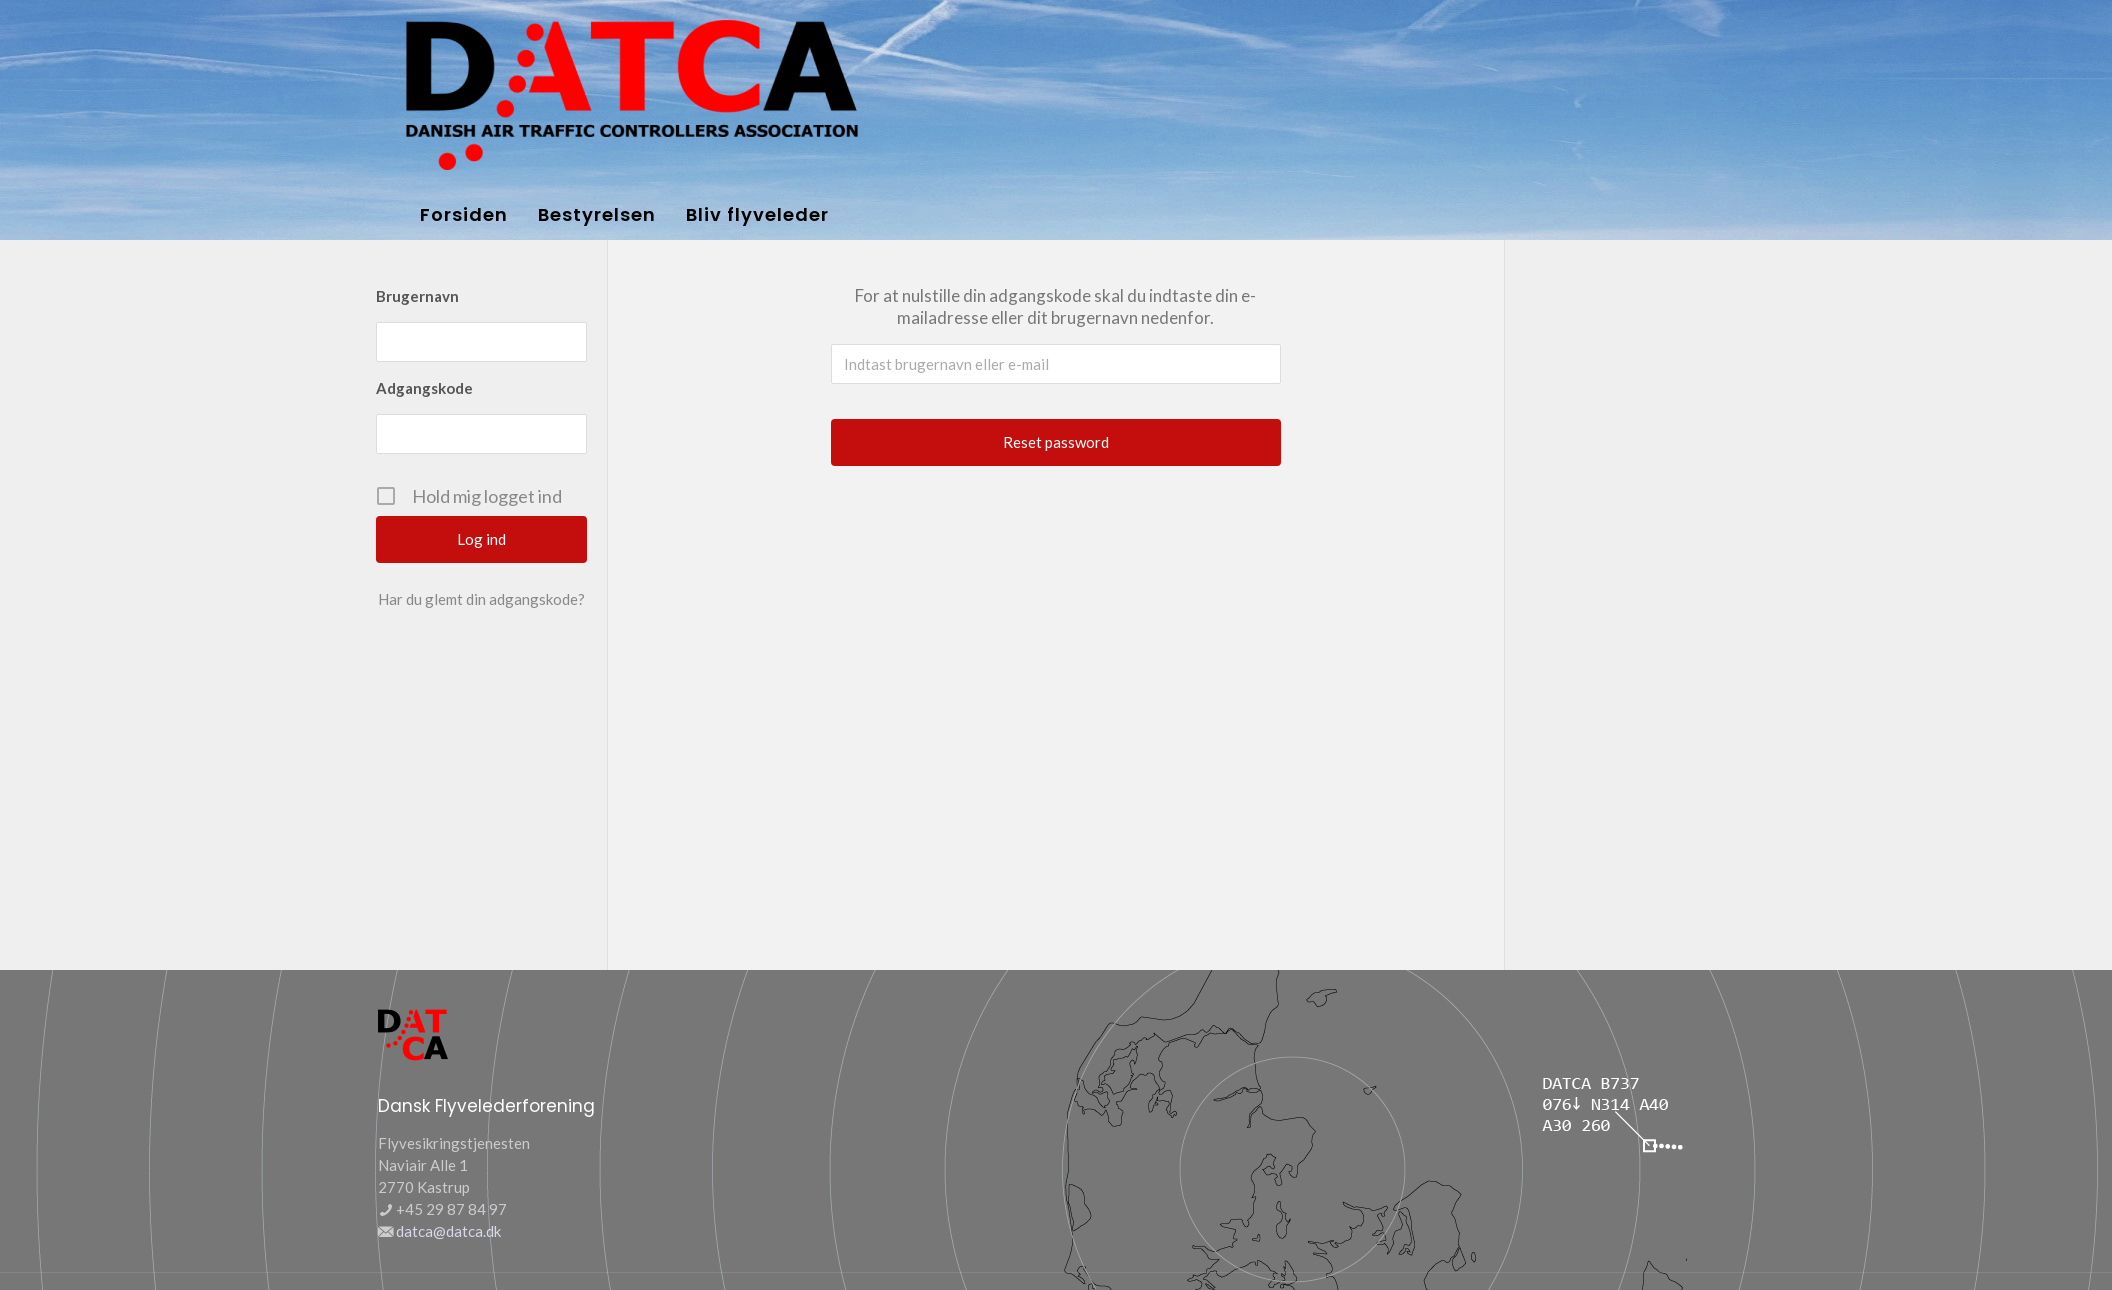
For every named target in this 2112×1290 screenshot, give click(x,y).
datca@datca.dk (448, 1231)
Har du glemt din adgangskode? (481, 599)
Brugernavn (417, 296)
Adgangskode (424, 388)
